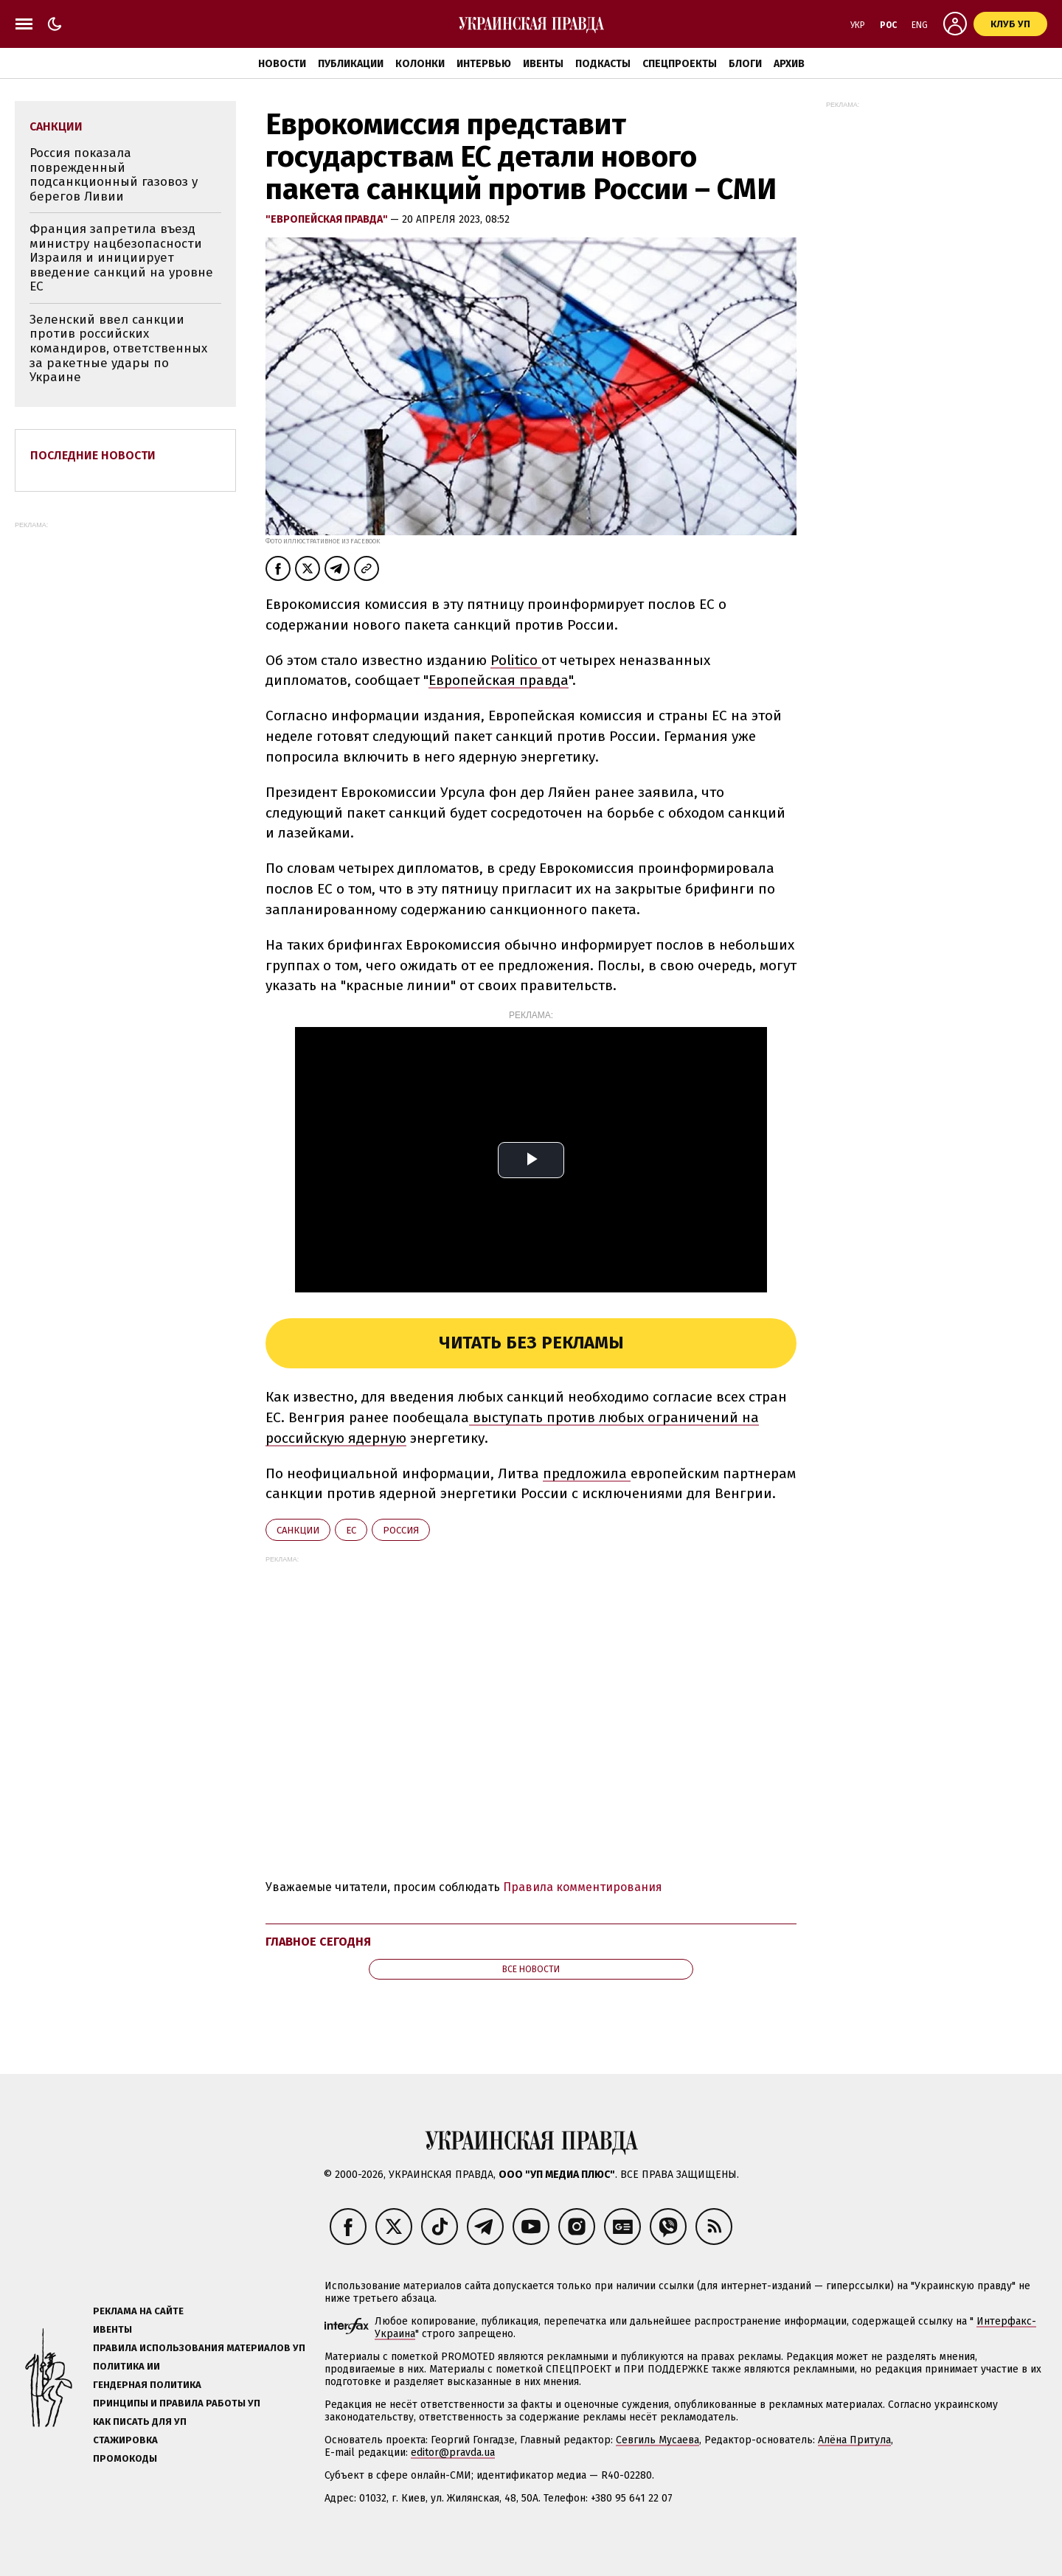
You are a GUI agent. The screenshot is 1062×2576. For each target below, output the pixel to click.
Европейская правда (498, 680)
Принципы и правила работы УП (176, 2403)
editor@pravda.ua (453, 2452)
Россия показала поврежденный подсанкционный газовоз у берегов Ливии (114, 174)
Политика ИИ (126, 2366)
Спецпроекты (679, 64)
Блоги (745, 64)
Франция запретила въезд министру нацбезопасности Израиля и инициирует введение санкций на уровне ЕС (121, 257)
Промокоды (125, 2458)
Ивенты (543, 64)
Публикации (351, 64)
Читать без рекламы (531, 1342)
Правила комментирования (582, 1887)
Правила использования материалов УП (199, 2347)
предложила (587, 1473)
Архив (789, 64)
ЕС (351, 1530)
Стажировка (125, 2440)
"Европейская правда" (328, 219)
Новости (282, 64)
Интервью (484, 64)
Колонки (420, 64)
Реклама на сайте (138, 2310)
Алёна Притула (854, 2440)
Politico (515, 660)
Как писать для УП (140, 2421)
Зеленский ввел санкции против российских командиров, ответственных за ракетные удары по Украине (118, 348)
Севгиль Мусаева (657, 2440)
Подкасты (603, 64)
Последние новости (93, 455)
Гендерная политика (147, 2384)
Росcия (401, 1530)
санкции (298, 1530)
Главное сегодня (318, 1942)
